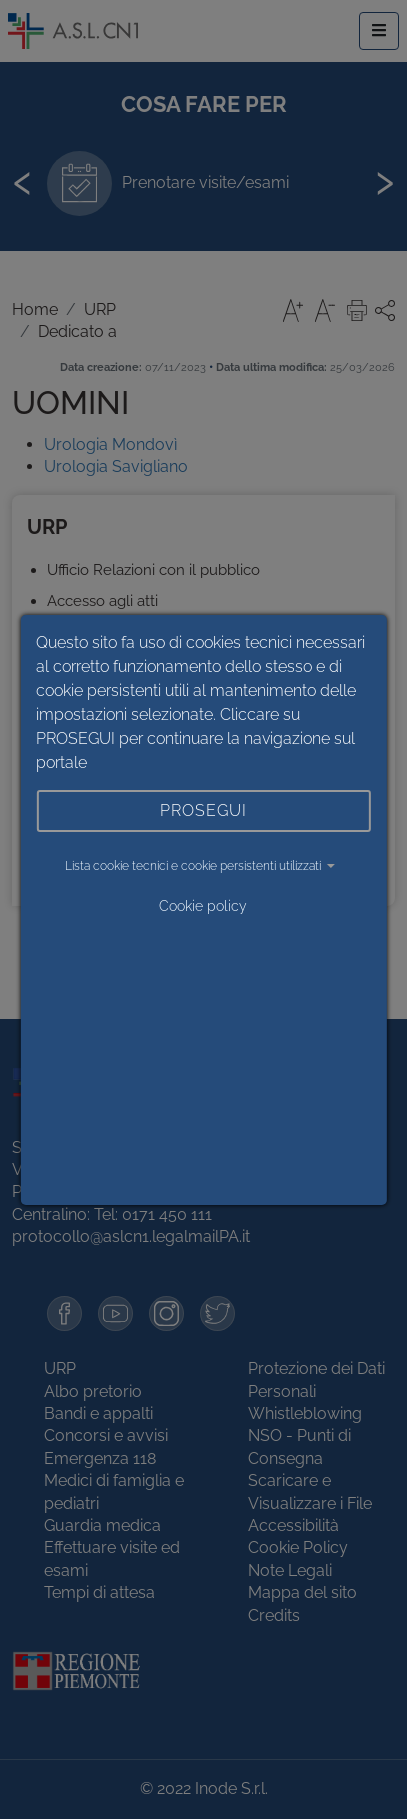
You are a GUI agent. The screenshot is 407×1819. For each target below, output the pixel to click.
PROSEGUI (203, 810)
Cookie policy (203, 906)
